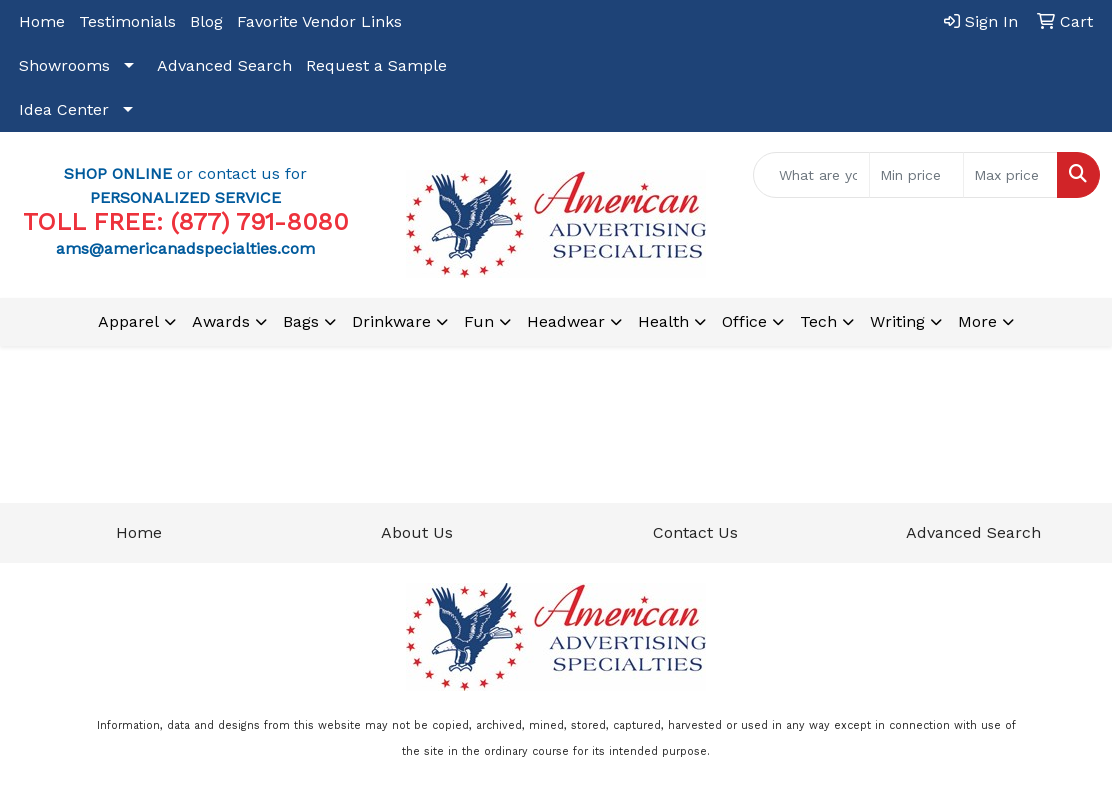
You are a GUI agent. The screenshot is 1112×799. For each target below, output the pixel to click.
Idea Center (64, 109)
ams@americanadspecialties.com (185, 248)
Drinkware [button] (391, 321)
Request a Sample (376, 65)
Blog (206, 21)
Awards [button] (221, 321)
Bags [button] (301, 321)
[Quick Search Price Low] (916, 175)
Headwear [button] (566, 321)
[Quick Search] (811, 175)
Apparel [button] (128, 321)
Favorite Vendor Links (319, 21)
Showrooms (64, 65)
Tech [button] (818, 321)
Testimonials (127, 21)
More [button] (977, 321)
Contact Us (695, 532)
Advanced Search (224, 65)
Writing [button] (897, 321)
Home (42, 21)
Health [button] (663, 321)
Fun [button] (479, 321)
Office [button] (744, 321)
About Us (417, 532)
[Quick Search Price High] (1010, 175)
